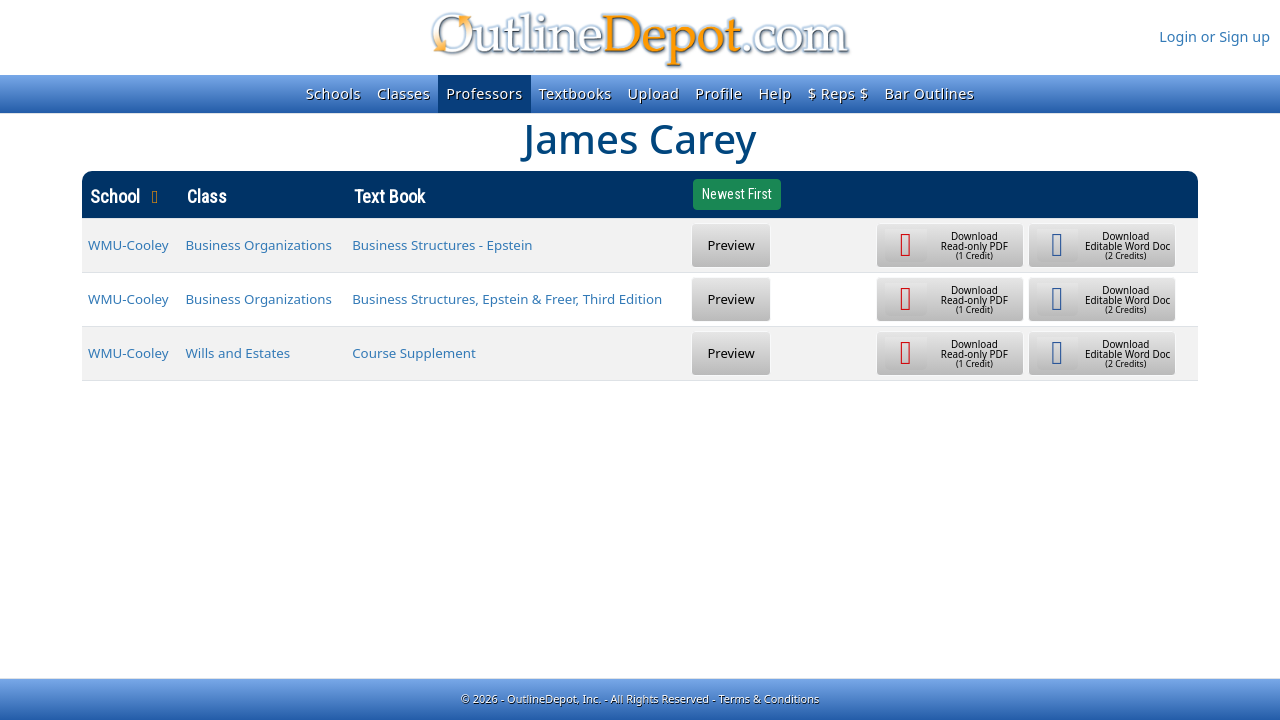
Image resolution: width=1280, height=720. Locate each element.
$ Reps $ (838, 93)
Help (774, 93)
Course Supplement (414, 353)
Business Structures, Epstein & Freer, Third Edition (507, 299)
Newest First (737, 194)
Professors (484, 93)
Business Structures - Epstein (442, 245)
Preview (730, 245)
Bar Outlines (929, 93)
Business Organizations (258, 245)
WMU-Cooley (128, 245)
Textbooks (575, 93)
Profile (718, 93)
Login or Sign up (1214, 36)
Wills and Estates (237, 353)
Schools (333, 93)
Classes (403, 93)
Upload (654, 93)
